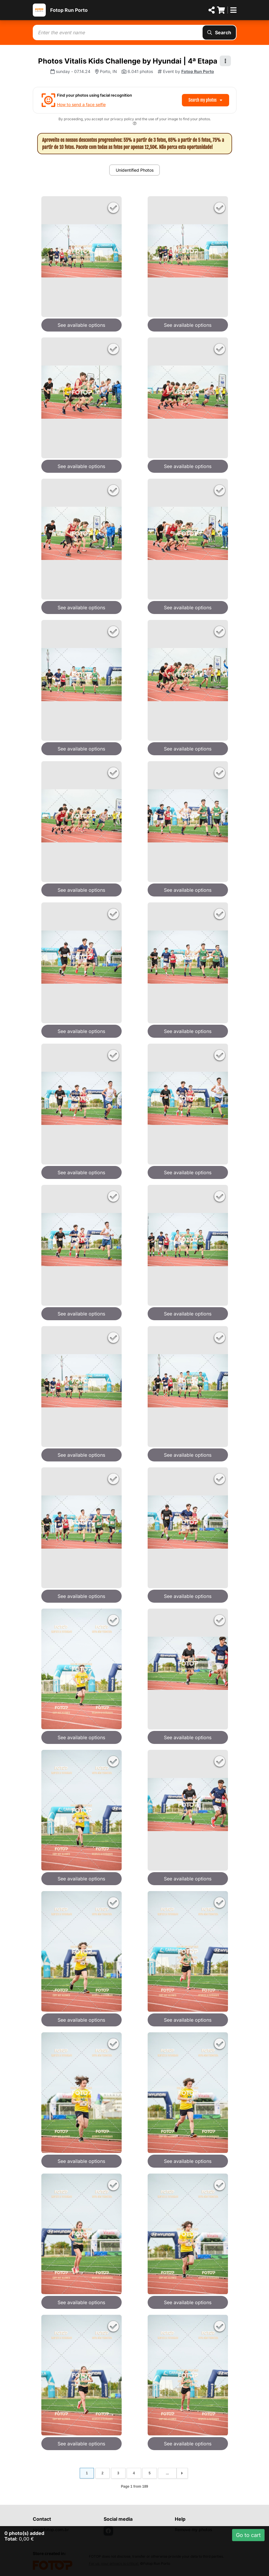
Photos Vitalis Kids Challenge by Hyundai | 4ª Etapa (127, 61)
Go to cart (248, 2535)
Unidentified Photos (135, 170)
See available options (81, 325)
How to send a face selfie (81, 104)
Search (219, 32)
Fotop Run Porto (69, 10)
